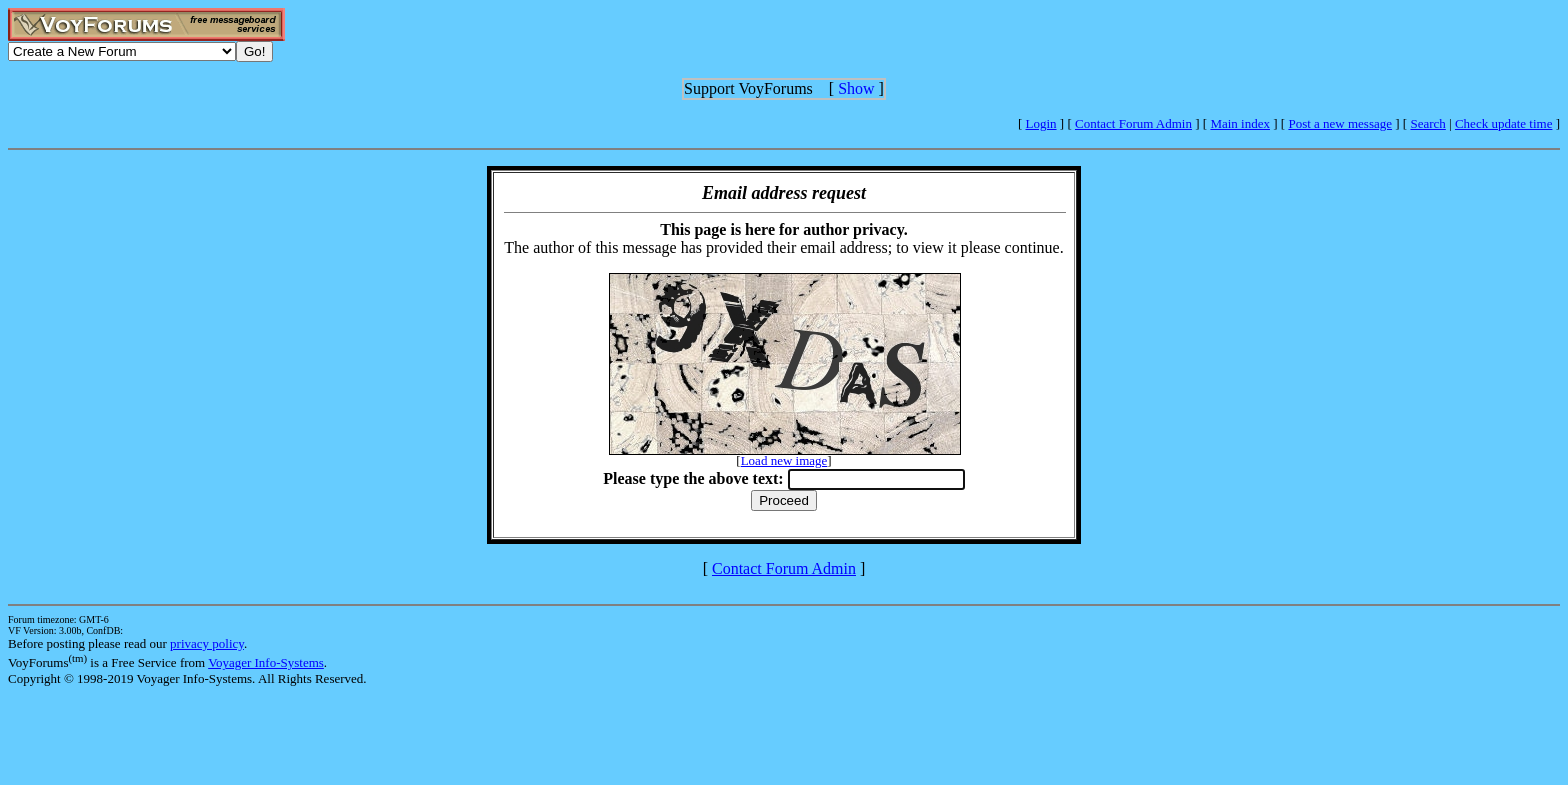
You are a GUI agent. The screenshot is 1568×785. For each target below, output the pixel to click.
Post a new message (1340, 123)
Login (1041, 123)
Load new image (784, 460)
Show (856, 88)
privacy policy (207, 643)
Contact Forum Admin (1133, 123)
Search (1427, 123)
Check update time (1503, 123)
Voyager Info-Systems (266, 662)
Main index (1240, 123)
